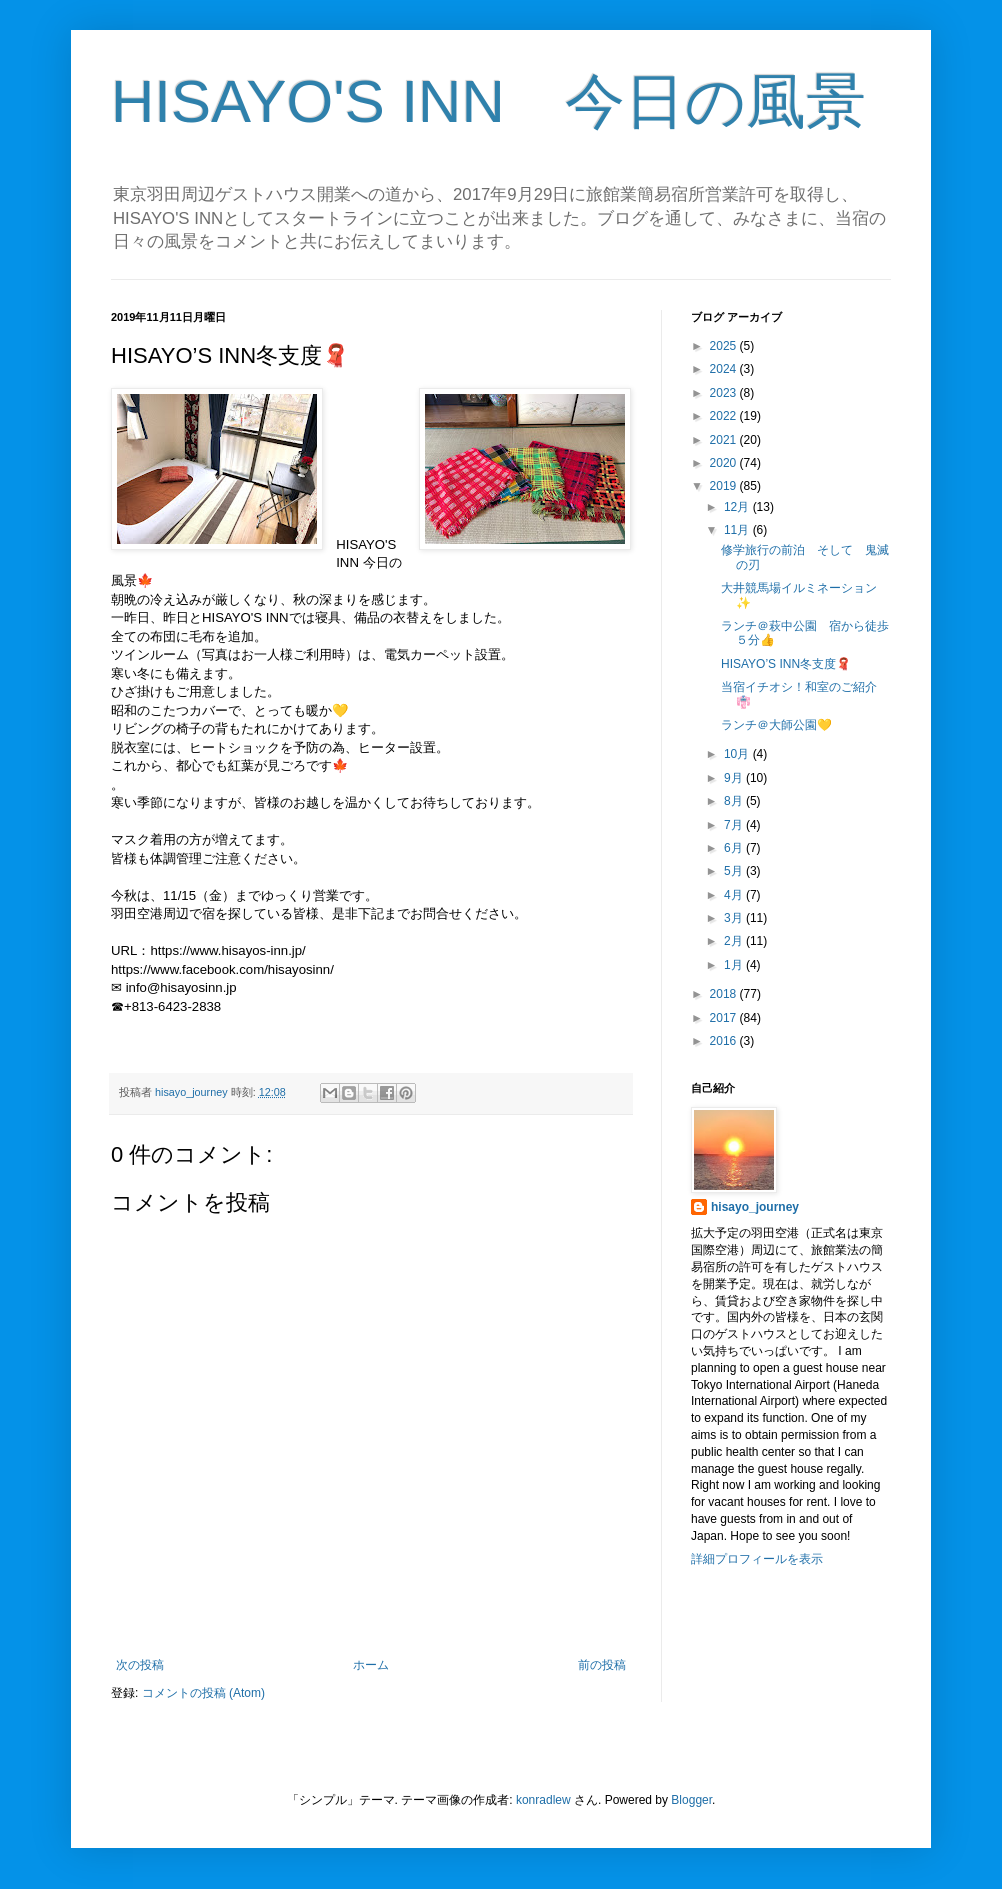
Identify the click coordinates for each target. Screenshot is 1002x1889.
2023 (725, 393)
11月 (738, 530)
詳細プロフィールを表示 (757, 1559)
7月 (735, 825)
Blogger (691, 1800)
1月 (735, 965)
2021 (725, 440)
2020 (725, 463)
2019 (725, 486)
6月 (735, 848)
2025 (725, 346)
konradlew (543, 1800)
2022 (725, 416)
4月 (735, 895)
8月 (735, 801)
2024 (725, 369)
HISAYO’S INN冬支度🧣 (786, 664)
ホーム (371, 1665)
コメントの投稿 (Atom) (203, 1693)
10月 (738, 754)
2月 (735, 941)
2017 (725, 1018)
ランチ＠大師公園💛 (776, 725)
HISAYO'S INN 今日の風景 (488, 101)
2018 (725, 994)
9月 (735, 778)
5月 (735, 871)
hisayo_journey (755, 1207)
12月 (738, 507)
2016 (725, 1041)
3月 (735, 918)
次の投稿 (140, 1665)
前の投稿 (602, 1665)
